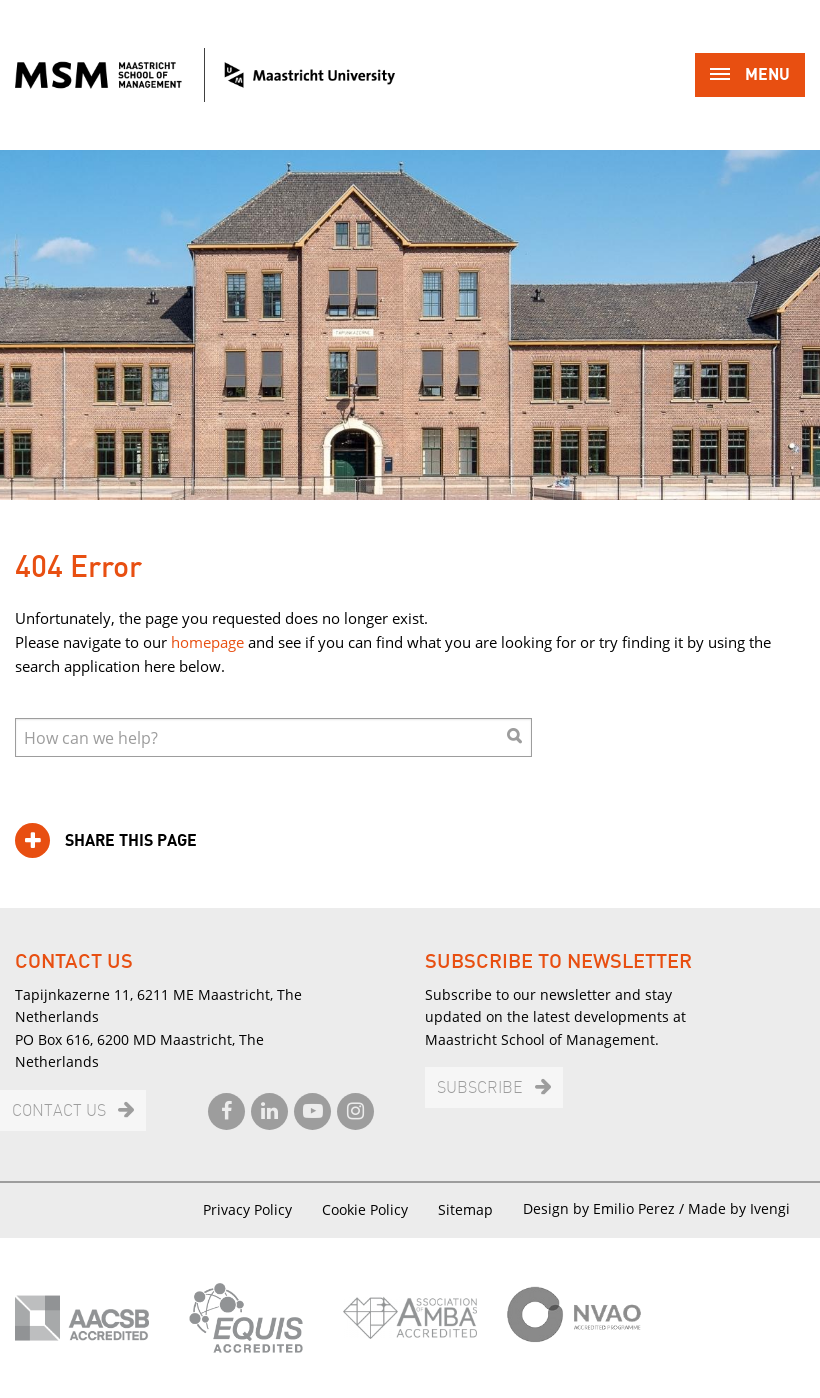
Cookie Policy (365, 1209)
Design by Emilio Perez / (605, 1208)
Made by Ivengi (739, 1208)
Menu (750, 76)
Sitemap (465, 1209)
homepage (207, 642)
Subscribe (480, 1088)
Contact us (59, 1111)
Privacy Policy (247, 1209)
